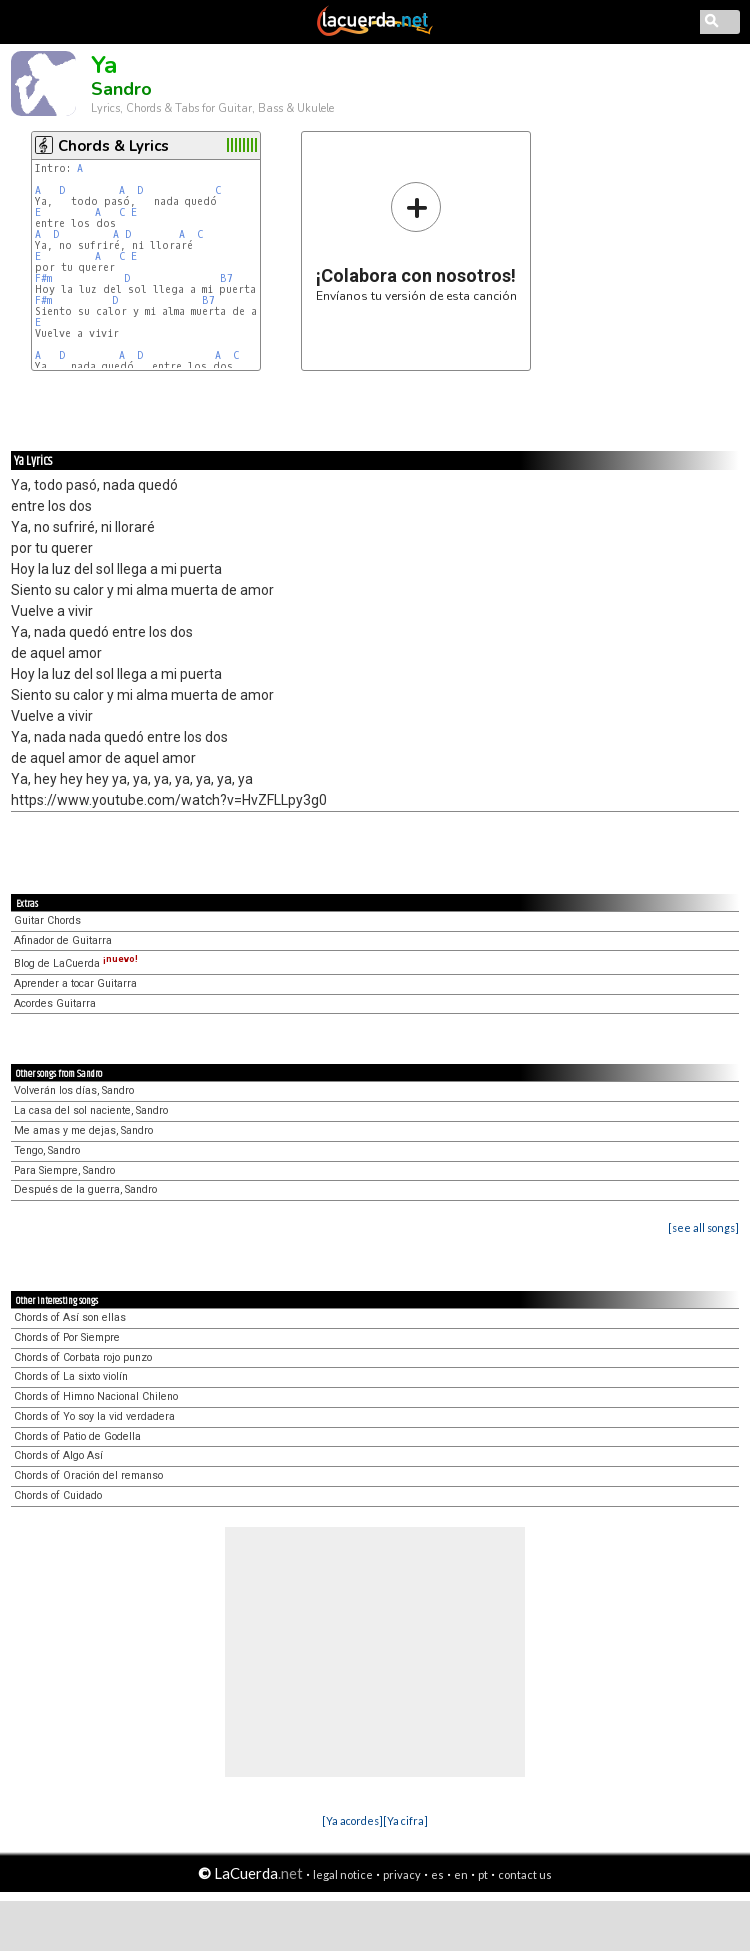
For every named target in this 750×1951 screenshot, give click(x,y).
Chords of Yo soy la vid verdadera (94, 1416)
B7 (226, 278)
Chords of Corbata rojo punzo (83, 1357)
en (461, 1874)
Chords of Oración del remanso (88, 1475)
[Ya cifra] (405, 1820)
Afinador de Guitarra (63, 940)
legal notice (343, 1874)
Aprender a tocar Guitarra (75, 983)
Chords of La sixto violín (71, 1376)
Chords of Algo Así (58, 1455)
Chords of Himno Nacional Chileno (96, 1396)
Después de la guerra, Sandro (85, 1189)
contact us (525, 1874)
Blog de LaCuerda (76, 963)
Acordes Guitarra (55, 1003)
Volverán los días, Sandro (74, 1090)
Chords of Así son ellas (70, 1317)
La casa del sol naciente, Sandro (91, 1110)
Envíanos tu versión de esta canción (416, 241)
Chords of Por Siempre (67, 1337)
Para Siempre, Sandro (64, 1170)
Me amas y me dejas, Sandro (83, 1130)
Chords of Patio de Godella (77, 1436)
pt (483, 1874)
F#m (43, 278)
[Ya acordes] (352, 1820)
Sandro (121, 89)
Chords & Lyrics (113, 146)
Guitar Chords (47, 920)
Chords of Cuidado (58, 1495)
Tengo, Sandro (47, 1150)
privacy (402, 1874)
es (437, 1874)
